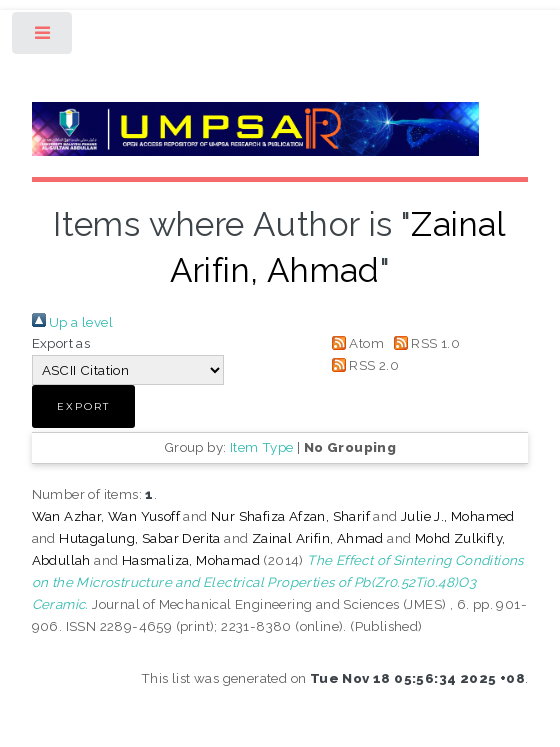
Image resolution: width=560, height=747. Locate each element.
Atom (354, 343)
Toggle (43, 37)
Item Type (262, 447)
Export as (61, 343)
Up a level (72, 322)
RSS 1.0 (423, 343)
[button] (83, 406)
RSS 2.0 (362, 365)
